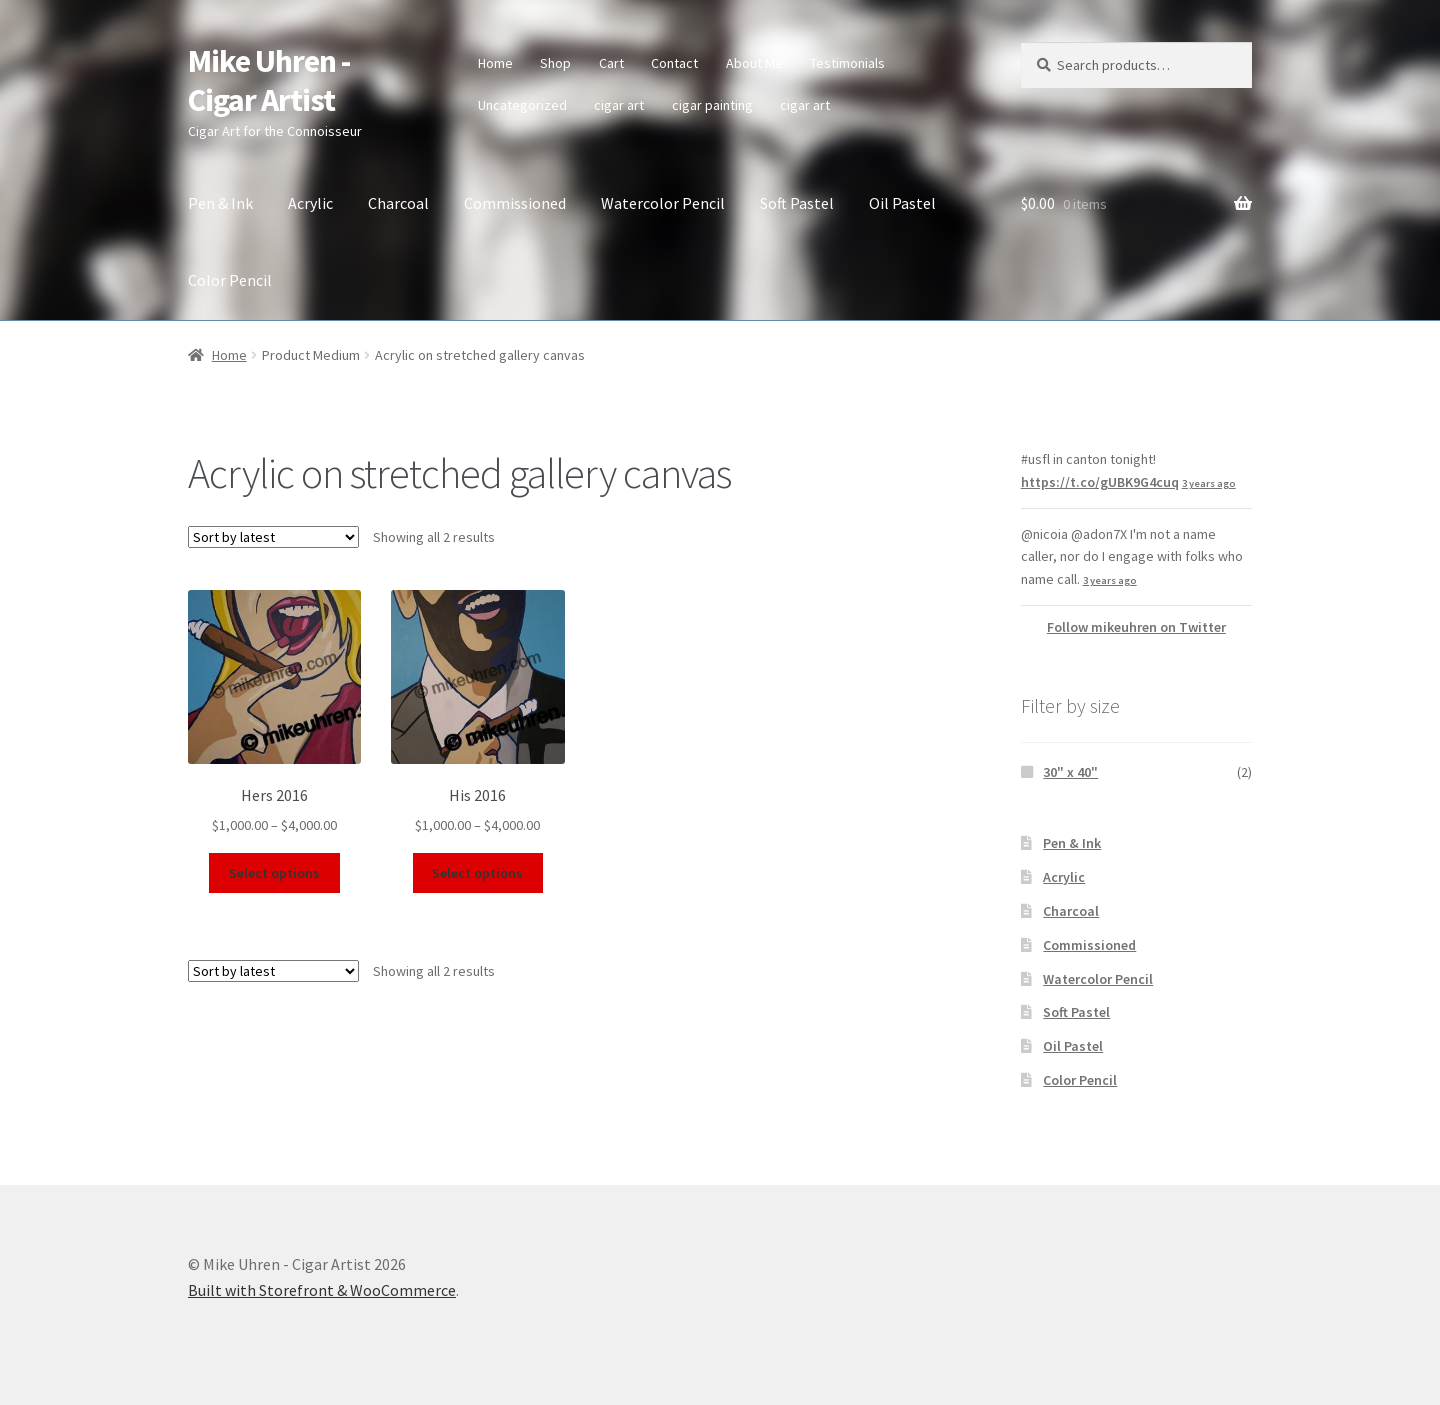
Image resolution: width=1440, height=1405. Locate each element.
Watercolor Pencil (663, 203)
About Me (754, 63)
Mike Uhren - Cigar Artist (269, 80)
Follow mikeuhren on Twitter (1136, 627)
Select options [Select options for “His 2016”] (477, 873)
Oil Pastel (902, 203)
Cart (611, 63)
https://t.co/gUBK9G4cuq (1100, 482)
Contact (674, 63)
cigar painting (712, 105)
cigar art (619, 105)
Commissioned (515, 203)
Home (495, 63)
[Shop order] (273, 537)
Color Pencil (230, 280)
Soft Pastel (797, 203)
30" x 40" (1070, 772)
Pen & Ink (220, 203)
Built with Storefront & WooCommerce (322, 1290)
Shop (555, 63)
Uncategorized (522, 105)
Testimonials (847, 63)
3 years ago (1209, 483)
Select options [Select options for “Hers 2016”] (274, 873)
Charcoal (398, 203)
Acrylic (310, 203)
